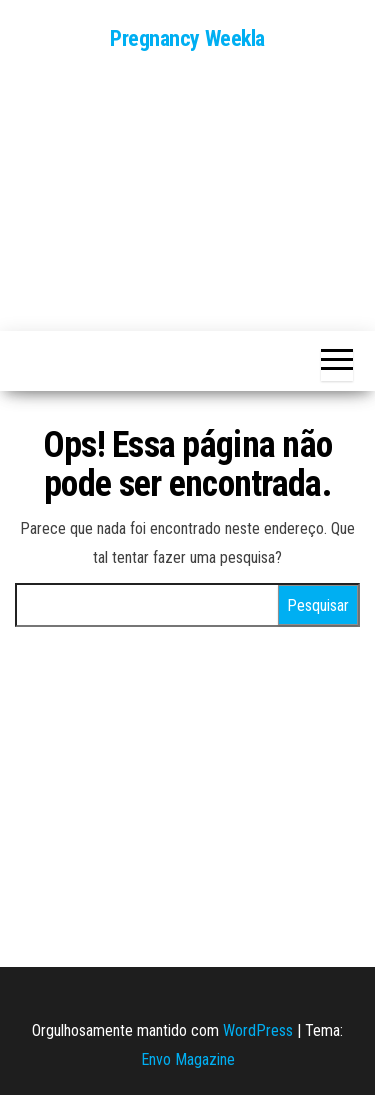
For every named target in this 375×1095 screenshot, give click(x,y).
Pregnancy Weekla (187, 38)
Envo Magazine (188, 1059)
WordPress (258, 1030)
